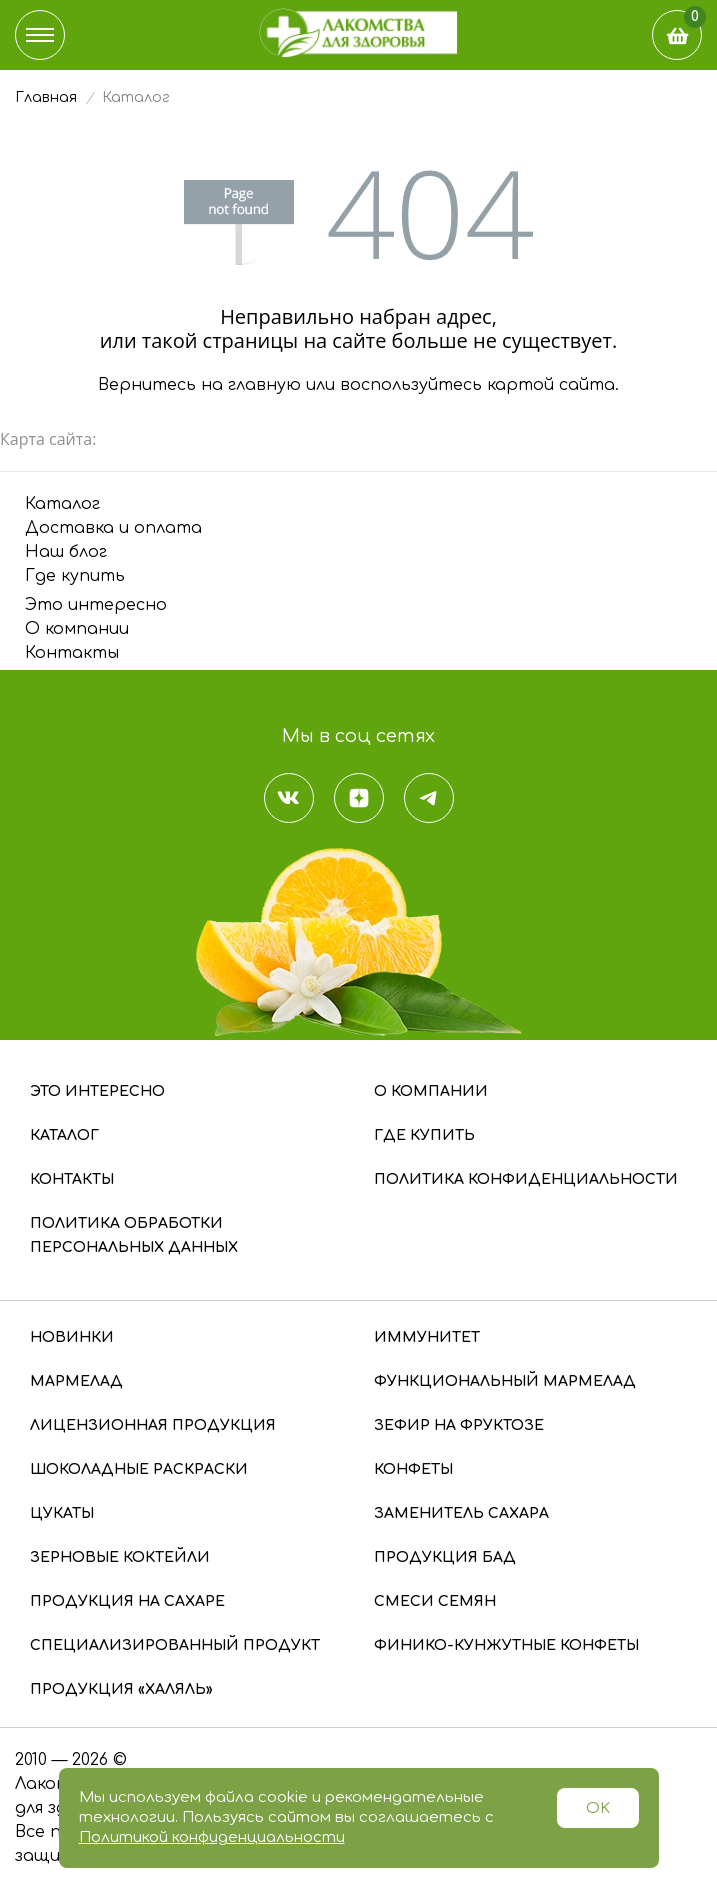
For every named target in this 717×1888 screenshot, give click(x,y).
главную (264, 385)
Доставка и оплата (113, 528)
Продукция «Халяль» (121, 1689)
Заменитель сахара (461, 1513)
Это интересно (96, 605)
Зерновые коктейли (120, 1557)
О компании (77, 629)
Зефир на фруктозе (459, 1425)
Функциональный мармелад (505, 1381)
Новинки (72, 1337)
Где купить (75, 576)
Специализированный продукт (175, 1645)
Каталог (62, 504)
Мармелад (76, 1381)
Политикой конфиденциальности (212, 1837)
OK (598, 1808)
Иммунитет (427, 1337)
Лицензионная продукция (153, 1425)
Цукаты (62, 1513)
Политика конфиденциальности (526, 1179)
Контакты (72, 653)
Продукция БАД (445, 1557)
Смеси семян (435, 1601)
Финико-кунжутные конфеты (506, 1645)
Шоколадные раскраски (139, 1469)
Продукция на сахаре (127, 1601)
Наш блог (66, 552)
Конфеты (413, 1469)
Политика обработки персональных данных (134, 1235)
